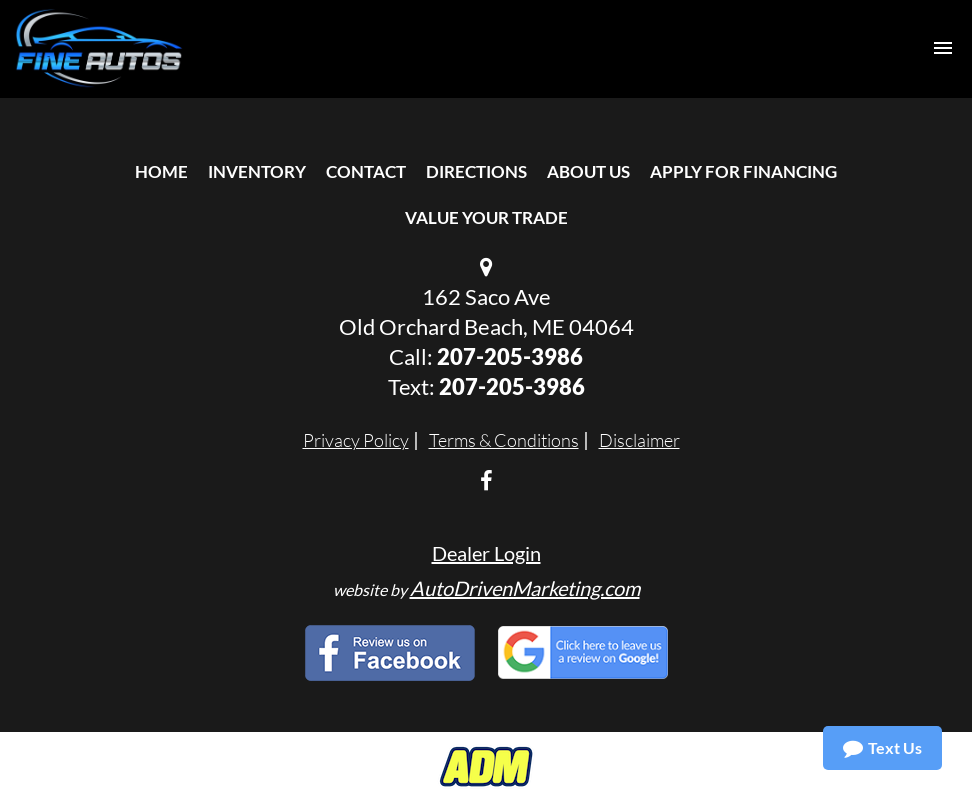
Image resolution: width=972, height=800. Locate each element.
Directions (476, 171)
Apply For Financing (743, 171)
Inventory (257, 171)
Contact (366, 171)
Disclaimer (639, 440)
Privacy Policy (356, 440)
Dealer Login (486, 553)
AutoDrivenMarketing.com (525, 588)
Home (161, 171)
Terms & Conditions (504, 440)
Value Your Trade (486, 217)
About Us (588, 171)
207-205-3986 (510, 356)
